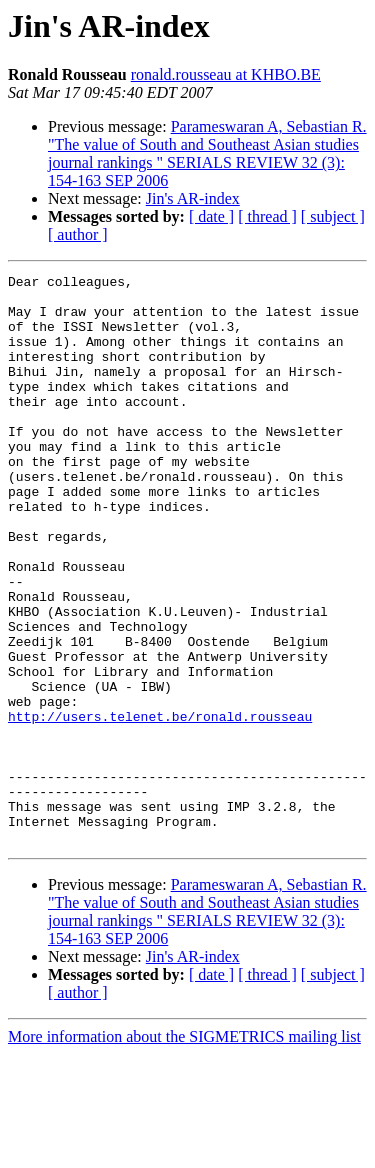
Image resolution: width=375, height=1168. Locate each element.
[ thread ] (267, 216)
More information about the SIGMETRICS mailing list (184, 1150)
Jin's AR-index (193, 198)
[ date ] (211, 216)
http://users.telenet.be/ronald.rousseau (160, 806)
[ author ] (78, 234)
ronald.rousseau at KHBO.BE (226, 74)
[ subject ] (333, 216)
